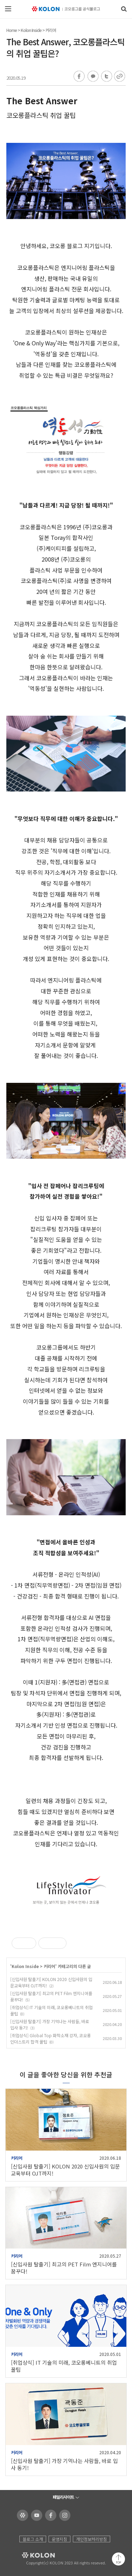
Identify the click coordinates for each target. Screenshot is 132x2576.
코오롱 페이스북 (49, 2515)
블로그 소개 (33, 2539)
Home (11, 30)
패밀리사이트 (63, 2497)
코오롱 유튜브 (35, 2515)
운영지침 (59, 2539)
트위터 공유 (105, 76)
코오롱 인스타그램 (63, 2515)
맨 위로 (118, 2558)
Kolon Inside (31, 30)
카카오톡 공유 (92, 76)
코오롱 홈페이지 (21, 2515)
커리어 (50, 30)
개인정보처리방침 (91, 2539)
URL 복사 (119, 76)
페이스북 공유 (79, 76)
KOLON (29, 2555)
